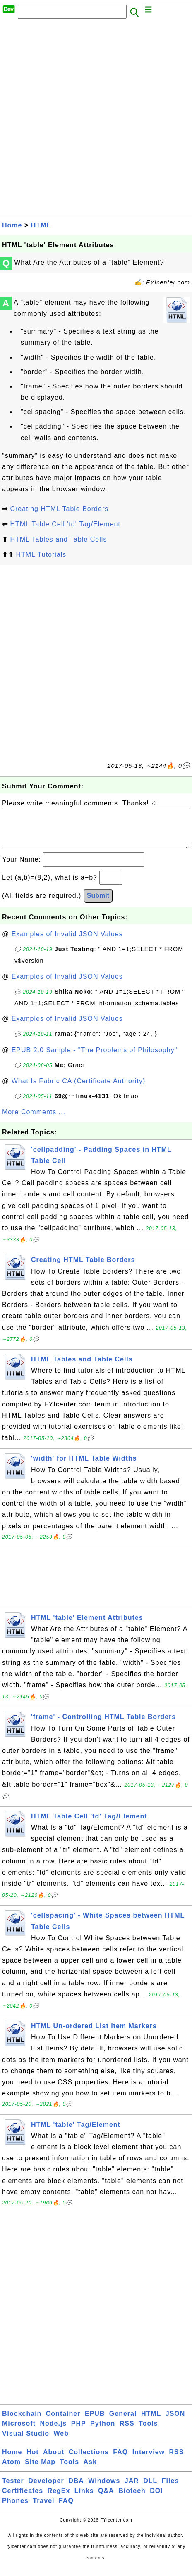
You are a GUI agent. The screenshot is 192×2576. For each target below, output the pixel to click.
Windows (104, 2489)
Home (12, 225)
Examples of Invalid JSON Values (67, 942)
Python (102, 2431)
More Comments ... (33, 1120)
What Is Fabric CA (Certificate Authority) (79, 1089)
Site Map (40, 2470)
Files (170, 2489)
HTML (41, 225)
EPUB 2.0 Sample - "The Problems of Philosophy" (95, 1058)
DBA (76, 2489)
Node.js (53, 2431)
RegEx (59, 2499)
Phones (15, 2508)
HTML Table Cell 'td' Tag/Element (65, 524)
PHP (78, 2431)
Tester (13, 2489)
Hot (32, 2460)
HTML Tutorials (41, 554)
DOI (156, 2499)
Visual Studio (25, 2441)
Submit (98, 903)
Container (63, 2421)
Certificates (22, 2499)
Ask (90, 2470)
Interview (148, 2460)
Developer (46, 2489)
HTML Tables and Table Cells (58, 539)
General (123, 2421)
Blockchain (21, 2421)
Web (61, 2441)
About (53, 2460)
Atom (11, 2470)
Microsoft (19, 2431)
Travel (43, 2508)
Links (84, 2499)
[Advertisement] (96, 119)
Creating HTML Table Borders (59, 508)
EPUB (95, 2421)
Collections (89, 2460)
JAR (132, 2489)
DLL (150, 2489)
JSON (175, 2421)
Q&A (106, 2499)
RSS (127, 2431)
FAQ (120, 2460)
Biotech (132, 2499)
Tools (148, 2431)
